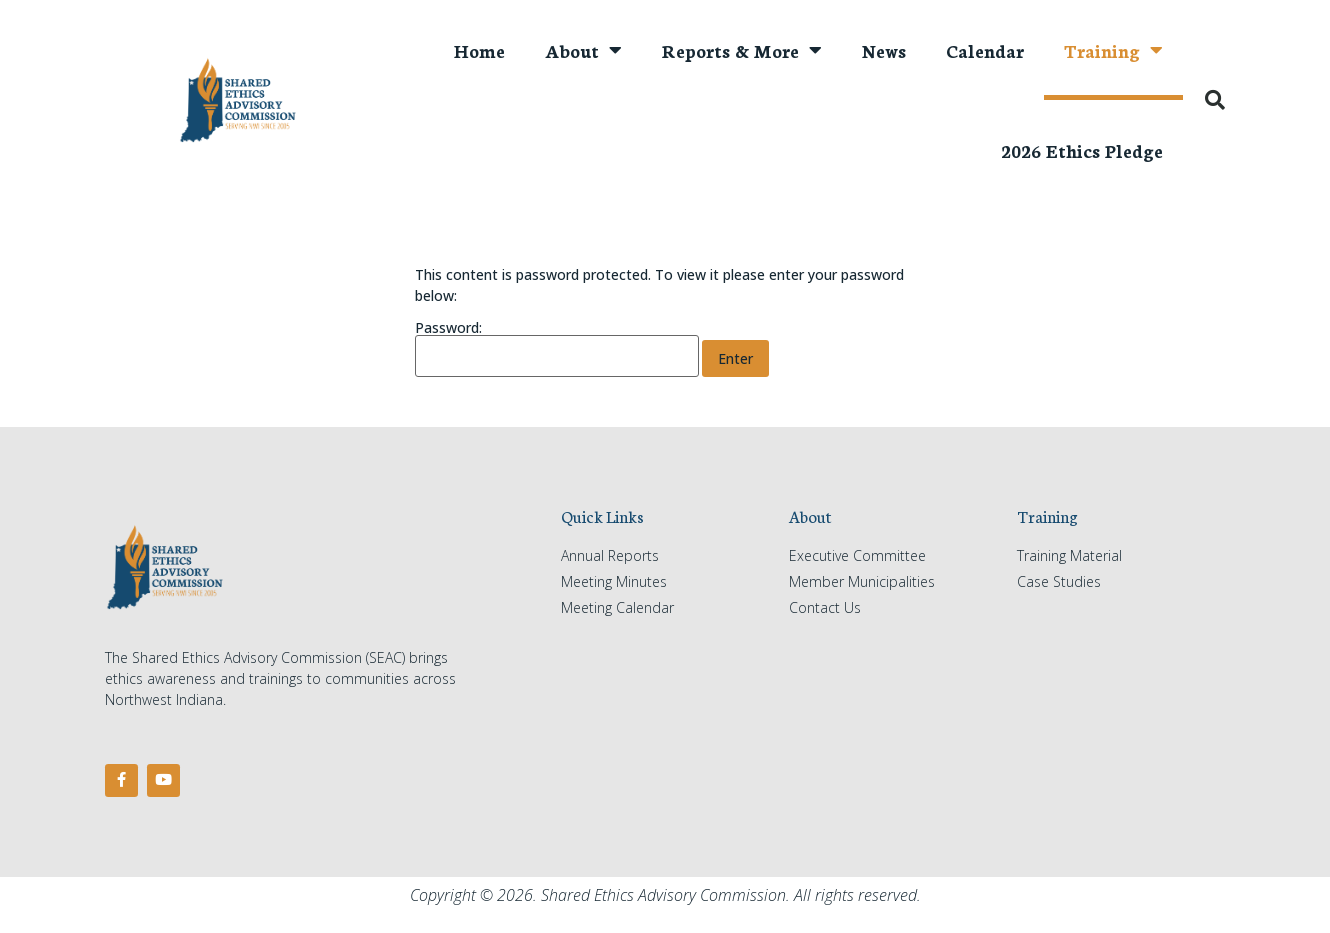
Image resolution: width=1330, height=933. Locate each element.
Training (1113, 50)
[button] (1215, 100)
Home (479, 50)
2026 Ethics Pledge (1082, 150)
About (583, 50)
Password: (557, 349)
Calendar (985, 50)
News (884, 50)
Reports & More (742, 50)
